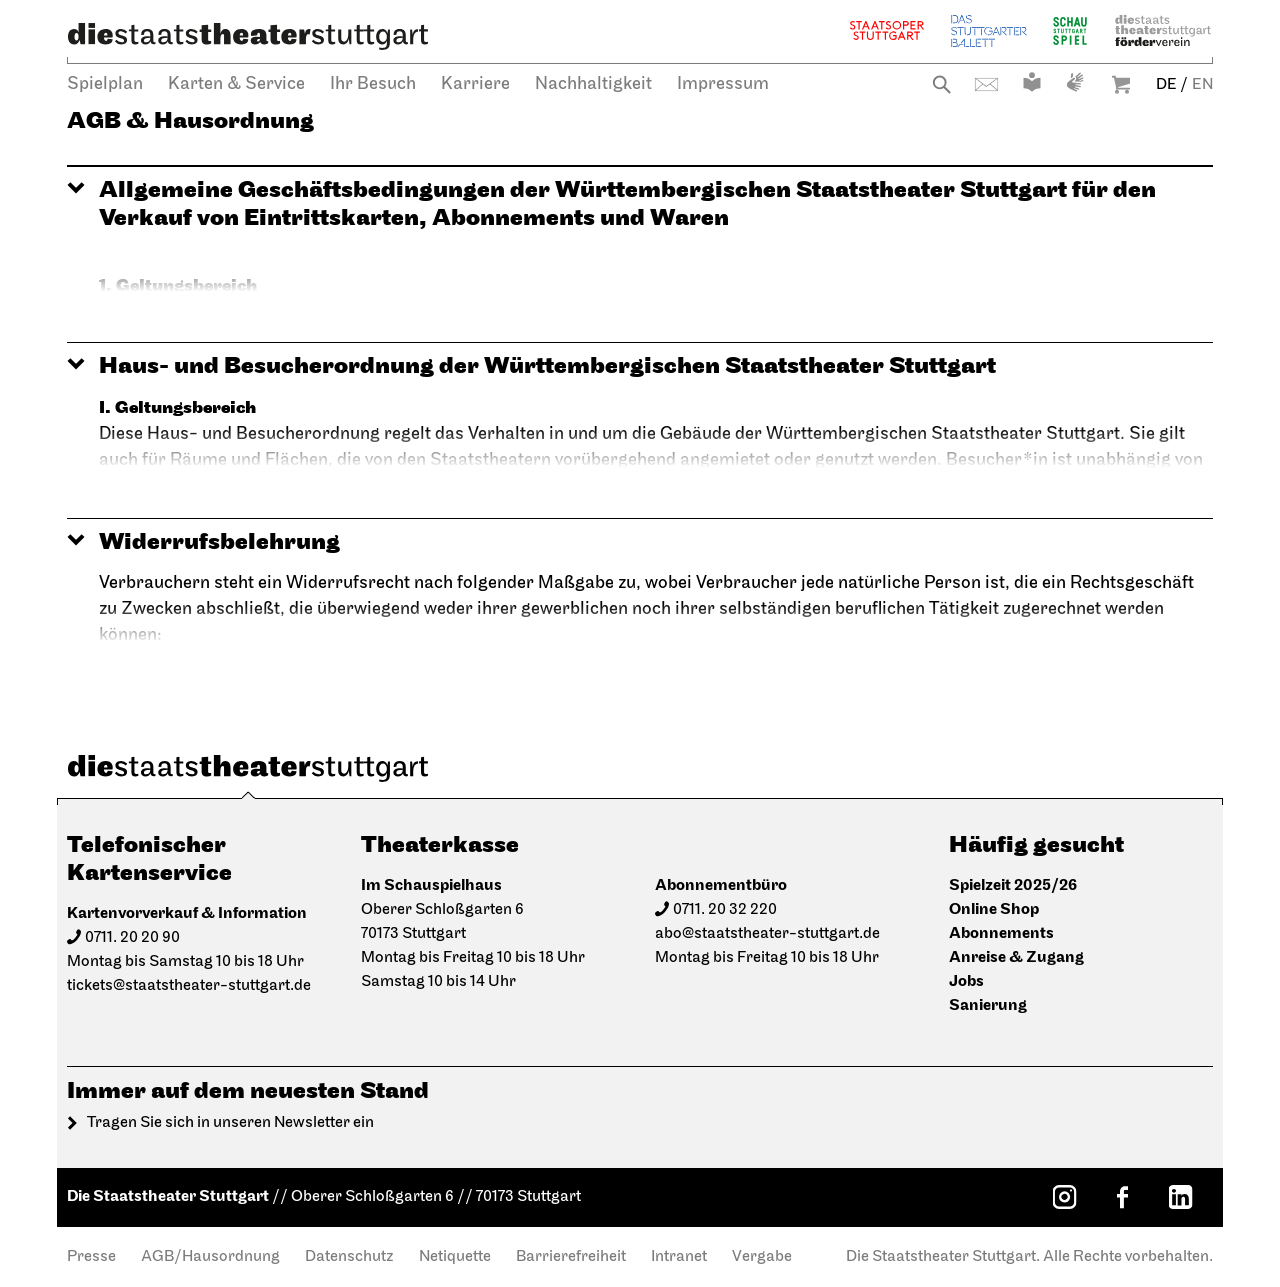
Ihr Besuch (373, 84)
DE (1166, 85)
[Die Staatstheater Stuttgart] (248, 36)
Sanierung (988, 1005)
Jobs (966, 981)
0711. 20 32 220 (725, 910)
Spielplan (105, 84)
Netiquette (455, 1257)
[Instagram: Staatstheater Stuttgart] (1064, 1197)
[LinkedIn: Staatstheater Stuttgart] (1180, 1197)
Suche (941, 84)
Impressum (723, 84)
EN (1202, 85)
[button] (640, 204)
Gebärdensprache (1075, 82)
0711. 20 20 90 (132, 938)
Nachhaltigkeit (593, 84)
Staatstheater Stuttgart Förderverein (1163, 30)
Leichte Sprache (1032, 82)
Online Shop (994, 909)
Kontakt (986, 84)
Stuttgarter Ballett (989, 30)
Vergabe (762, 1257)
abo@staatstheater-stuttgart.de (767, 934)
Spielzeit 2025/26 (1013, 885)
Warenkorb (1121, 84)
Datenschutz (349, 1257)
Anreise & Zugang (1016, 957)
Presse (91, 1257)
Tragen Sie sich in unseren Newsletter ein (230, 1123)
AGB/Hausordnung (210, 1257)
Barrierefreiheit (571, 1257)
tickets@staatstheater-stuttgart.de (189, 986)
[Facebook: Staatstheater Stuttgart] (1122, 1197)
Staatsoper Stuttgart (887, 30)
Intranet (679, 1257)
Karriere (475, 84)
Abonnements (1001, 933)
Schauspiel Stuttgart (1070, 30)
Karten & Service (236, 84)
